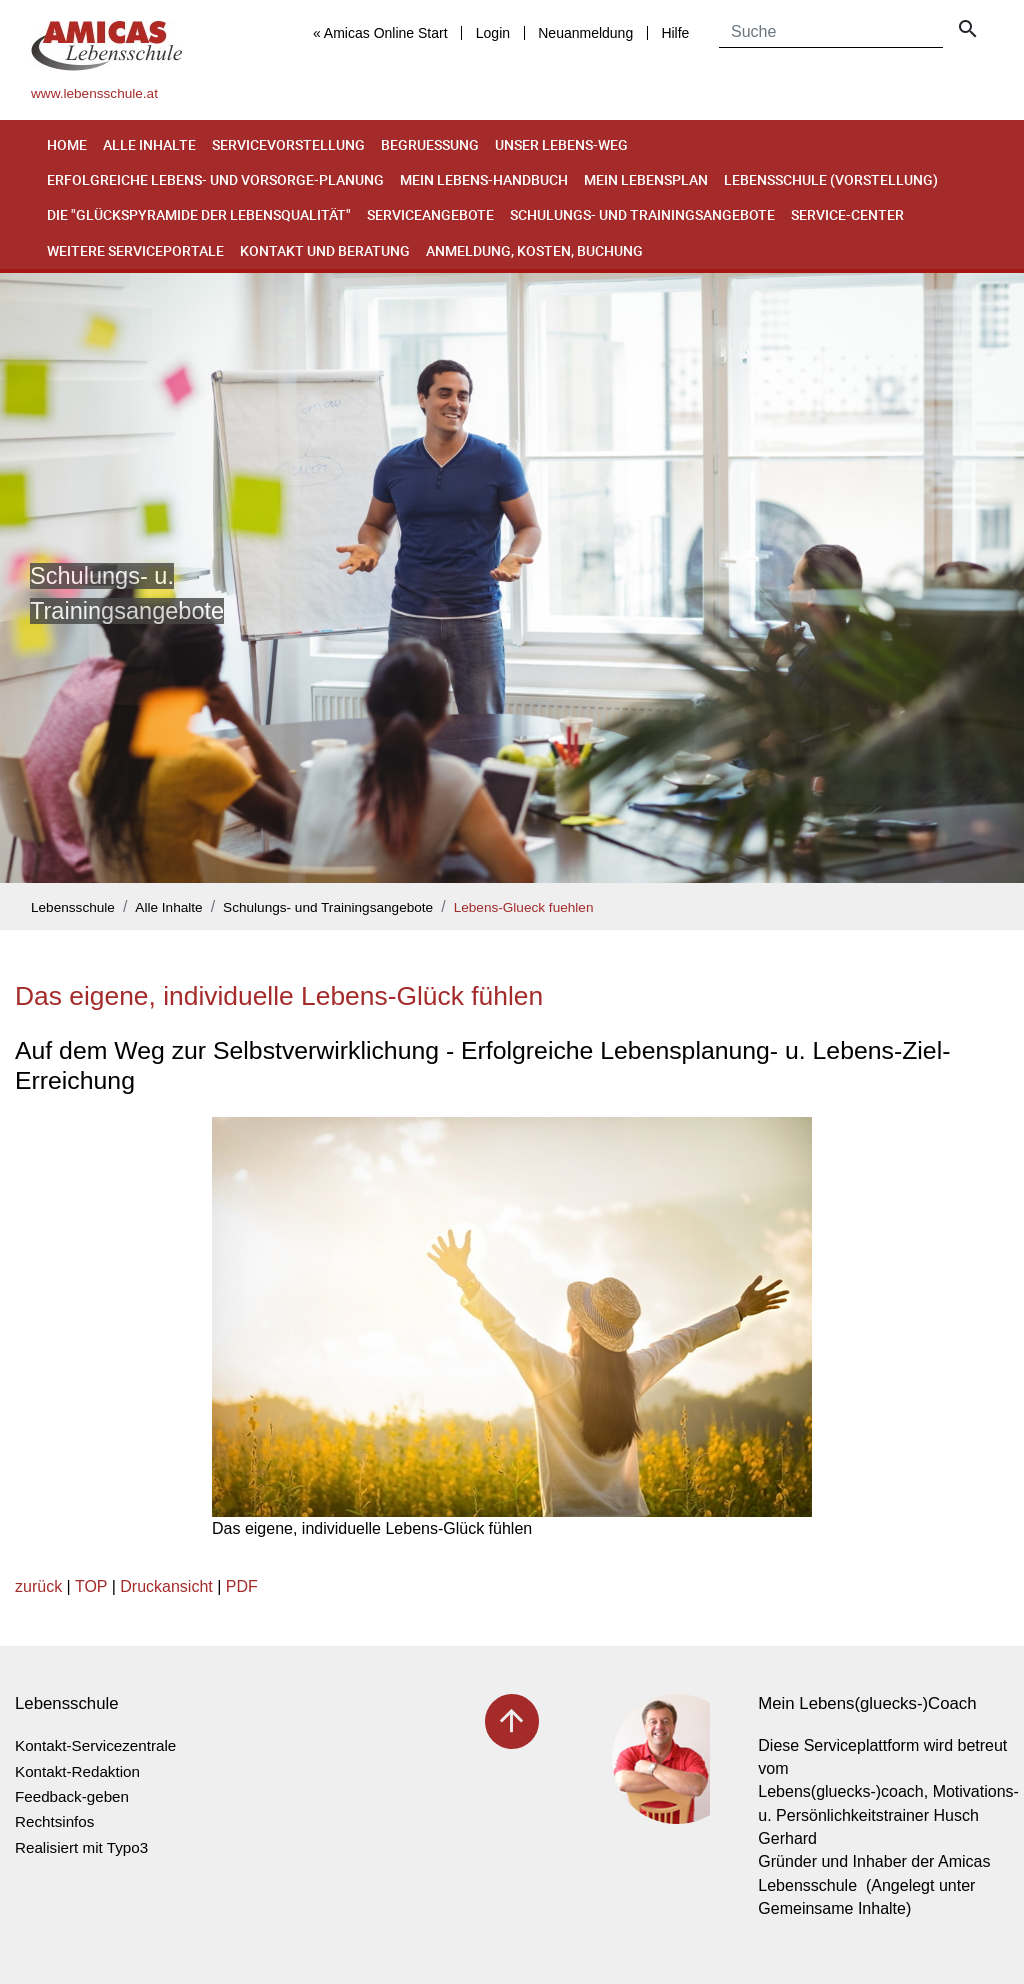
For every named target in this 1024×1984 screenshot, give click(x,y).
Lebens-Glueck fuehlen (524, 907)
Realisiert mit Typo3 (81, 1847)
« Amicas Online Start (380, 33)
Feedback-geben (72, 1796)
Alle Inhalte (149, 144)
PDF (242, 1586)
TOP (91, 1586)
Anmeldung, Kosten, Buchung (534, 250)
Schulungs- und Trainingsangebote (642, 214)
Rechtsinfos (54, 1821)
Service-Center (847, 214)
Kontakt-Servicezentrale (95, 1745)
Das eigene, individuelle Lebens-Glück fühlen (279, 996)
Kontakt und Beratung (325, 250)
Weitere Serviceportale (135, 250)
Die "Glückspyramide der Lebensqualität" (199, 214)
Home (67, 144)
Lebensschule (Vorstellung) (831, 179)
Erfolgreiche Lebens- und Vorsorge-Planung (215, 179)
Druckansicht (166, 1586)
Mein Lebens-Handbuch (484, 179)
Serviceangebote (430, 214)
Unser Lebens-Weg (561, 144)
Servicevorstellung (288, 144)
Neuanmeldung (585, 33)
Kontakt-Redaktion (77, 1771)
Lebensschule (73, 907)
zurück (38, 1586)
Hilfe (675, 33)
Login (493, 33)
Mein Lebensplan (646, 179)
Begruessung (430, 144)
